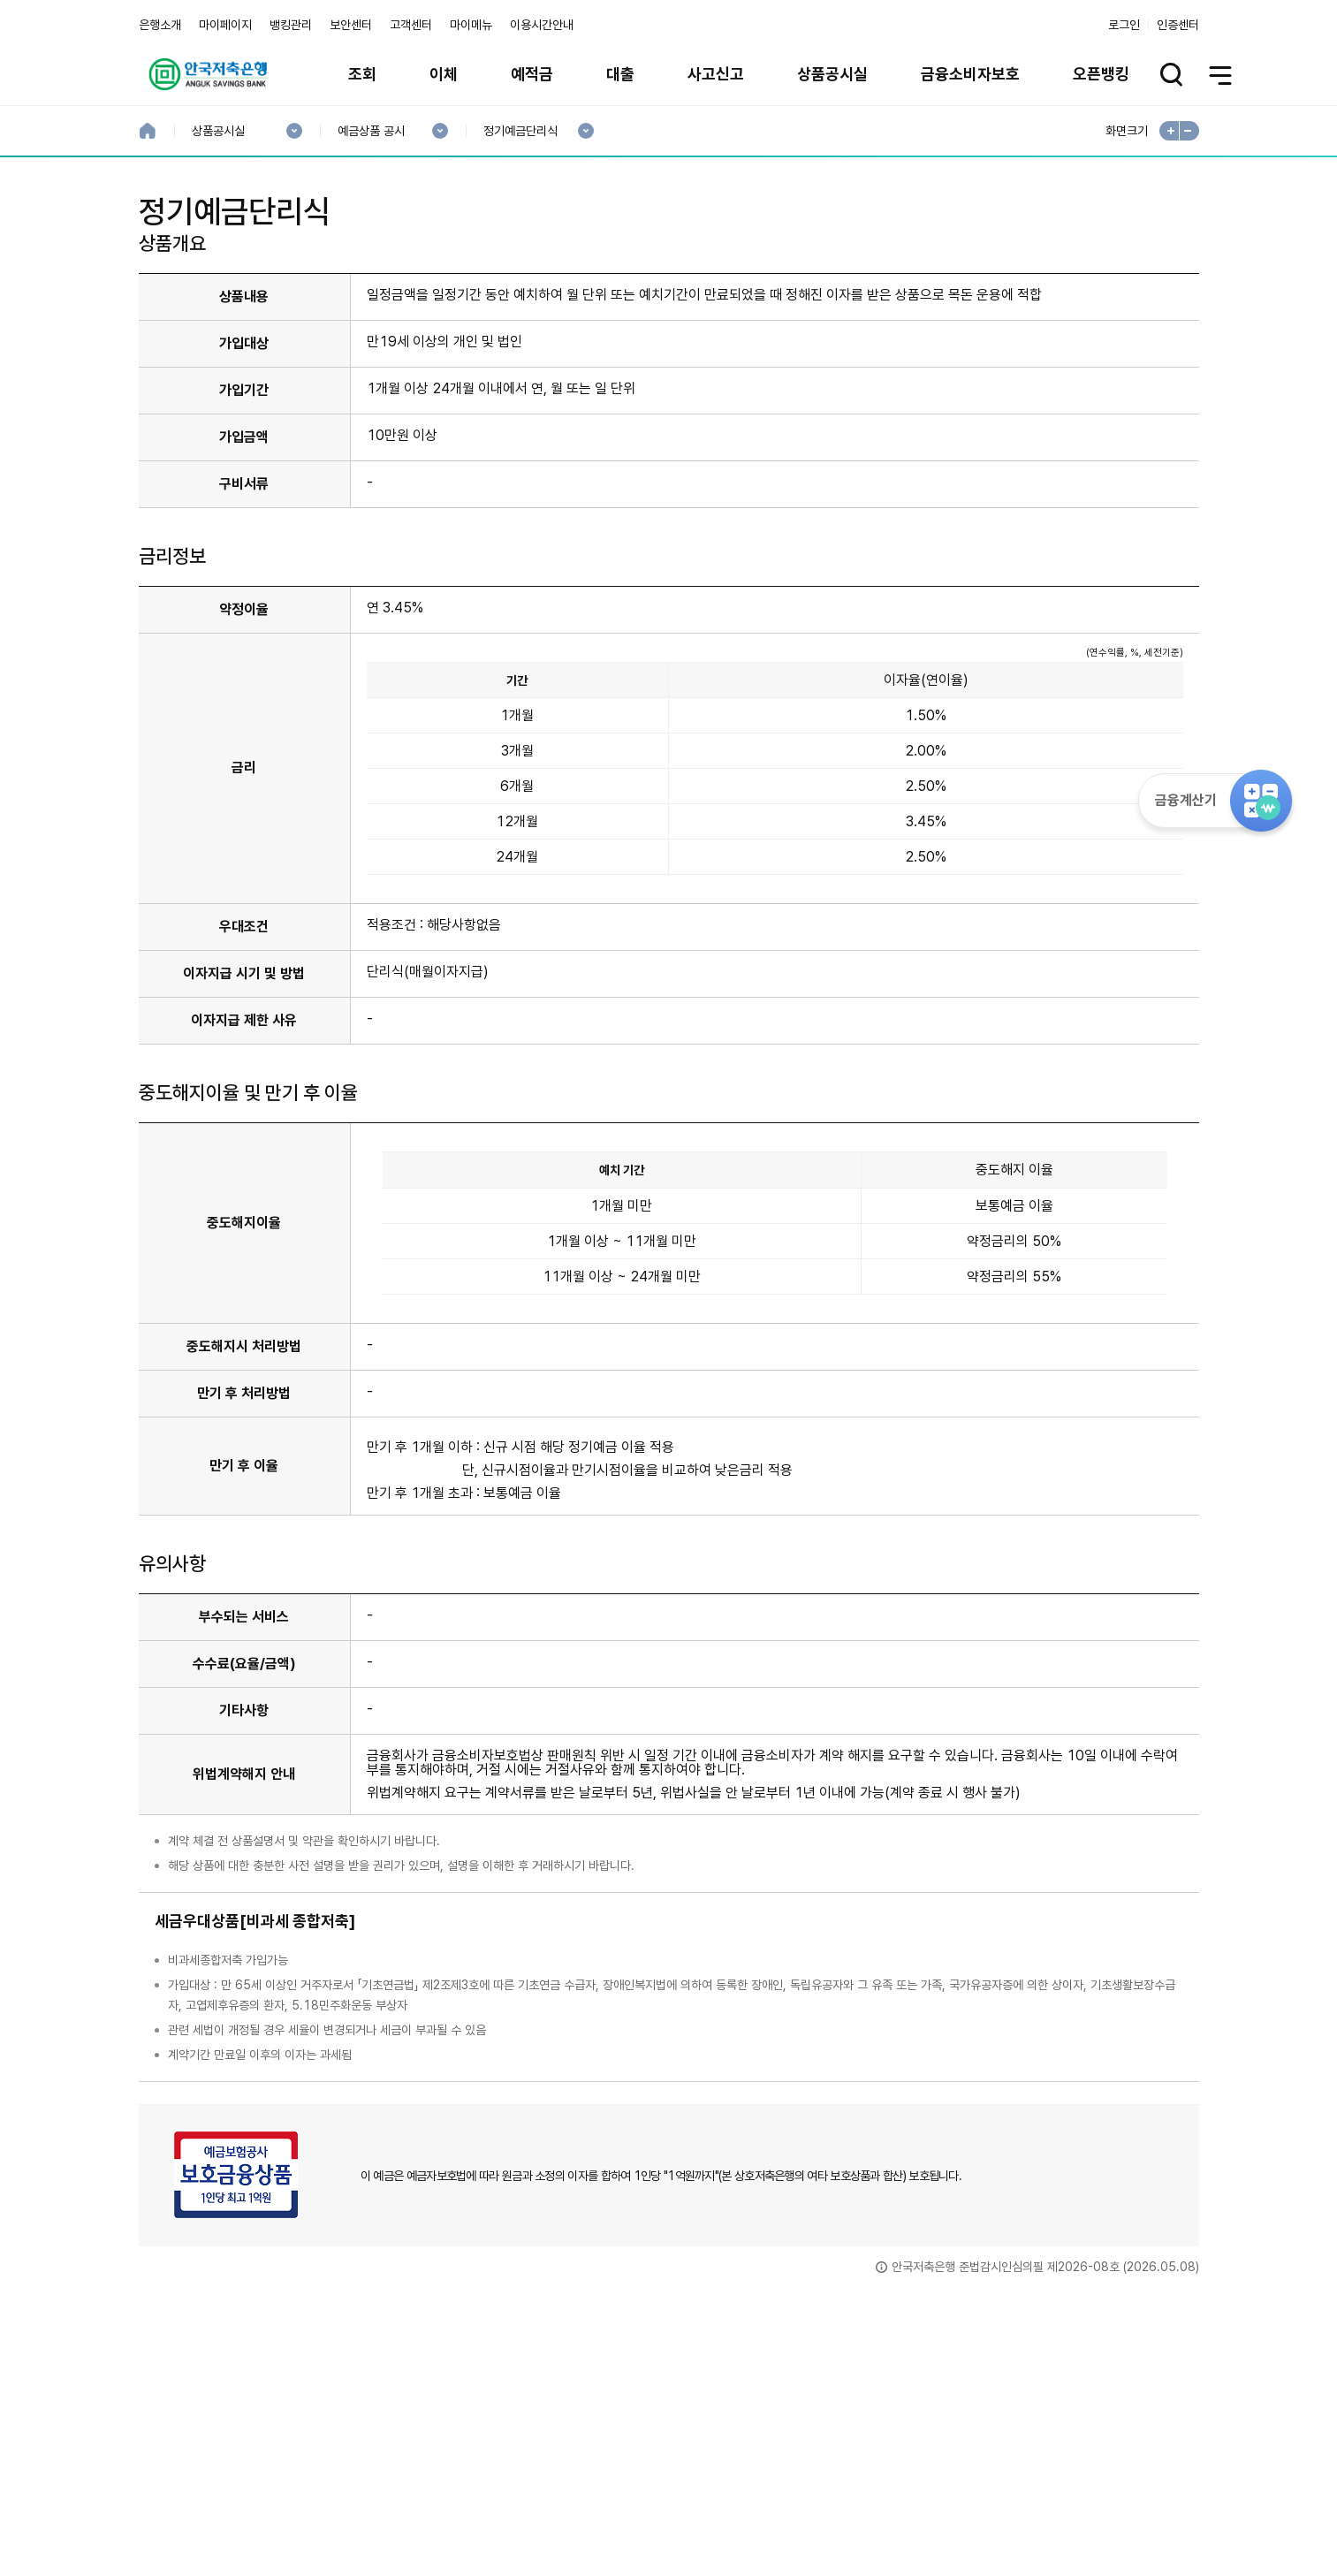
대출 (620, 74)
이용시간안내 (542, 24)
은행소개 (160, 24)
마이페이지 (225, 24)
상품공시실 (832, 74)
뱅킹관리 (291, 24)
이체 (443, 74)
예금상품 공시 (371, 131)
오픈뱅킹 (1101, 74)
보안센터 (351, 24)
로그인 (1124, 24)
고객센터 (411, 24)
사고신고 (715, 74)
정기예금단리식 (520, 131)
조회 (362, 74)
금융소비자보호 (970, 74)
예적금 (532, 74)
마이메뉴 (471, 24)
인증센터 (1178, 24)
